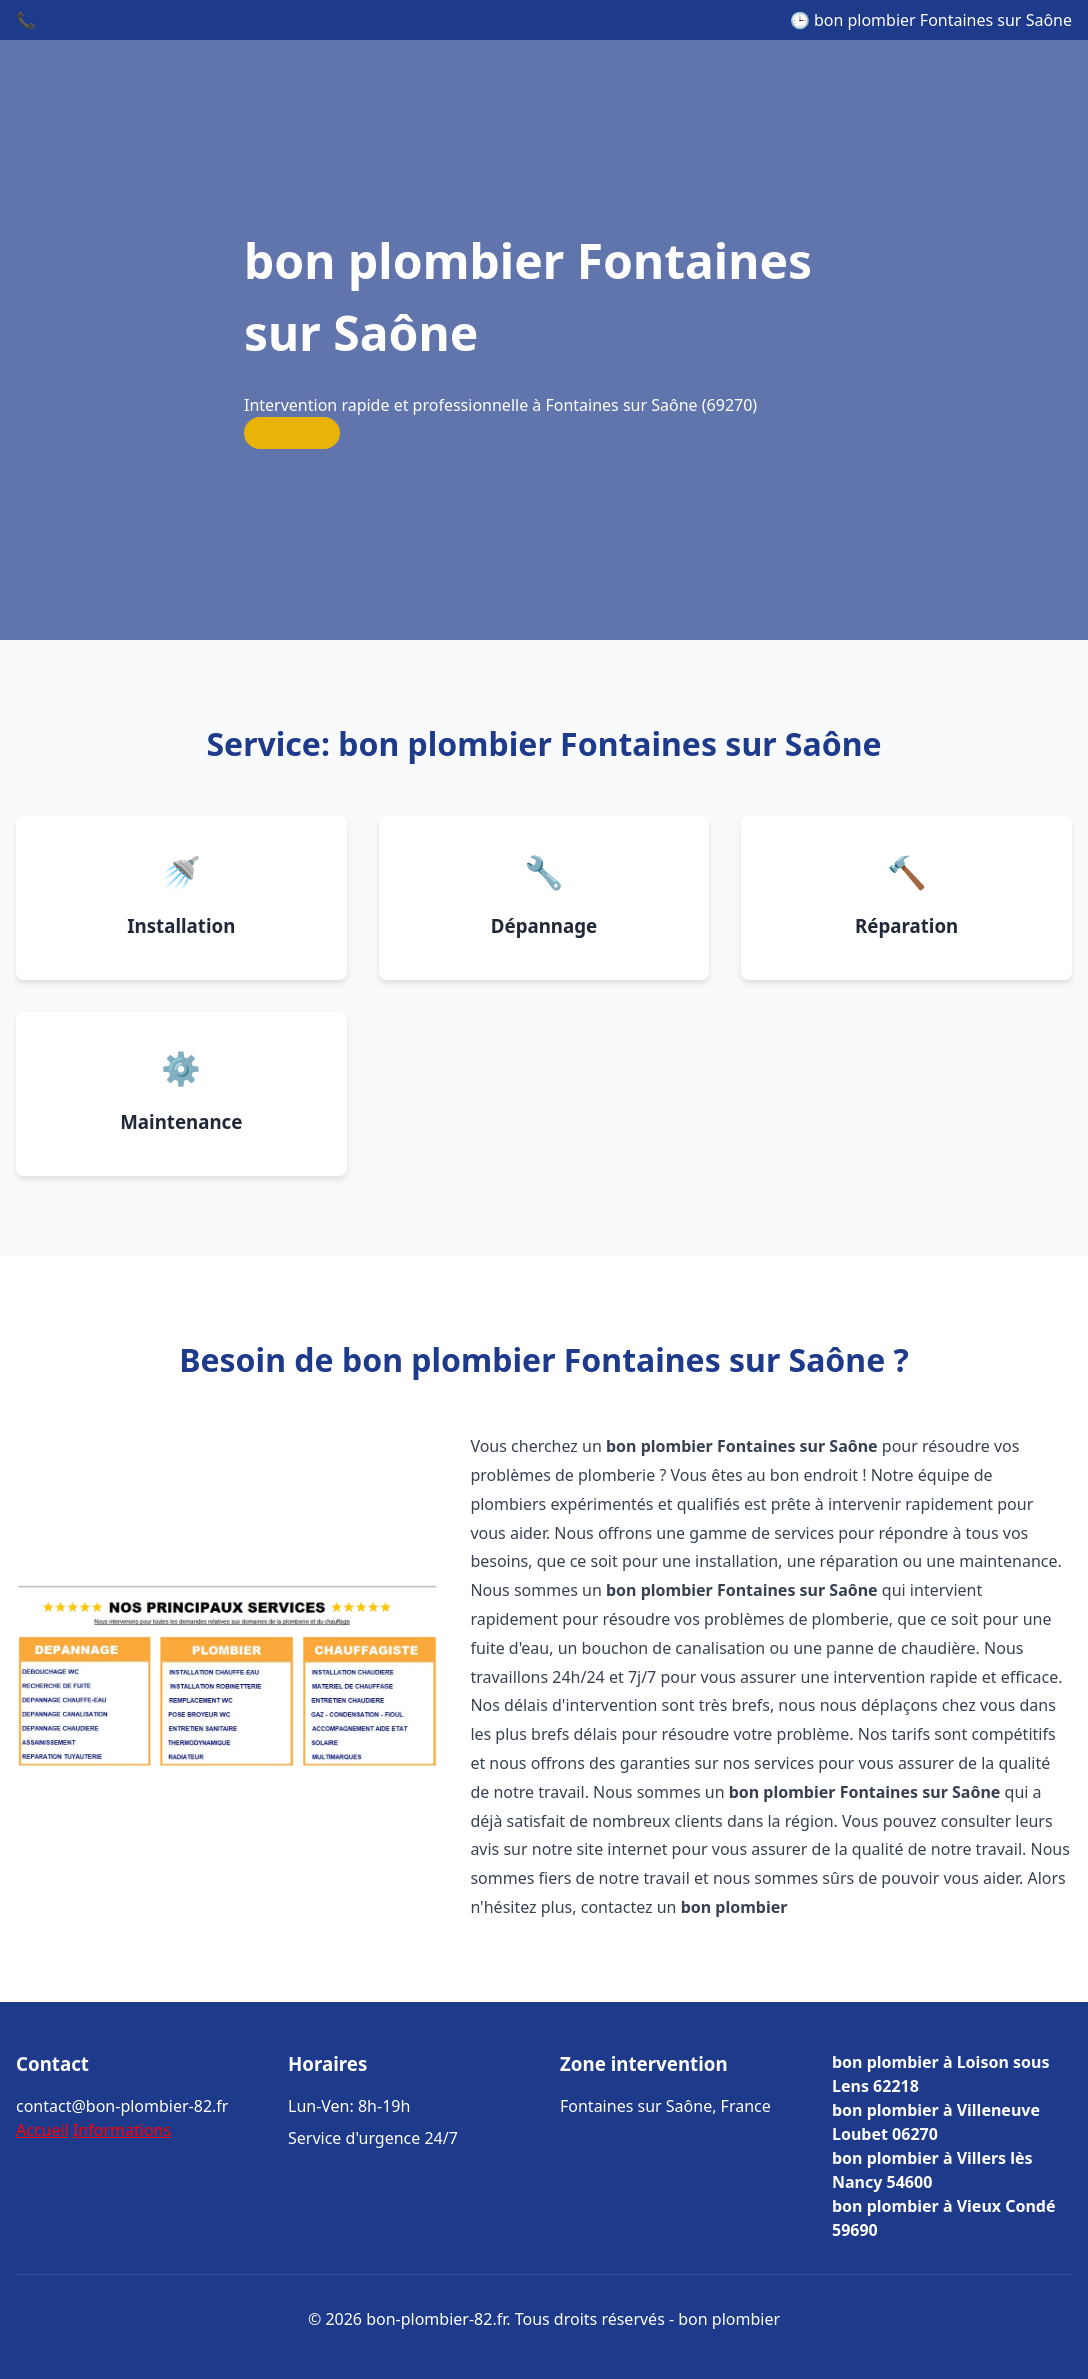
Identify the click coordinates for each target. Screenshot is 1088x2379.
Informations (122, 2130)
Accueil (42, 2130)
